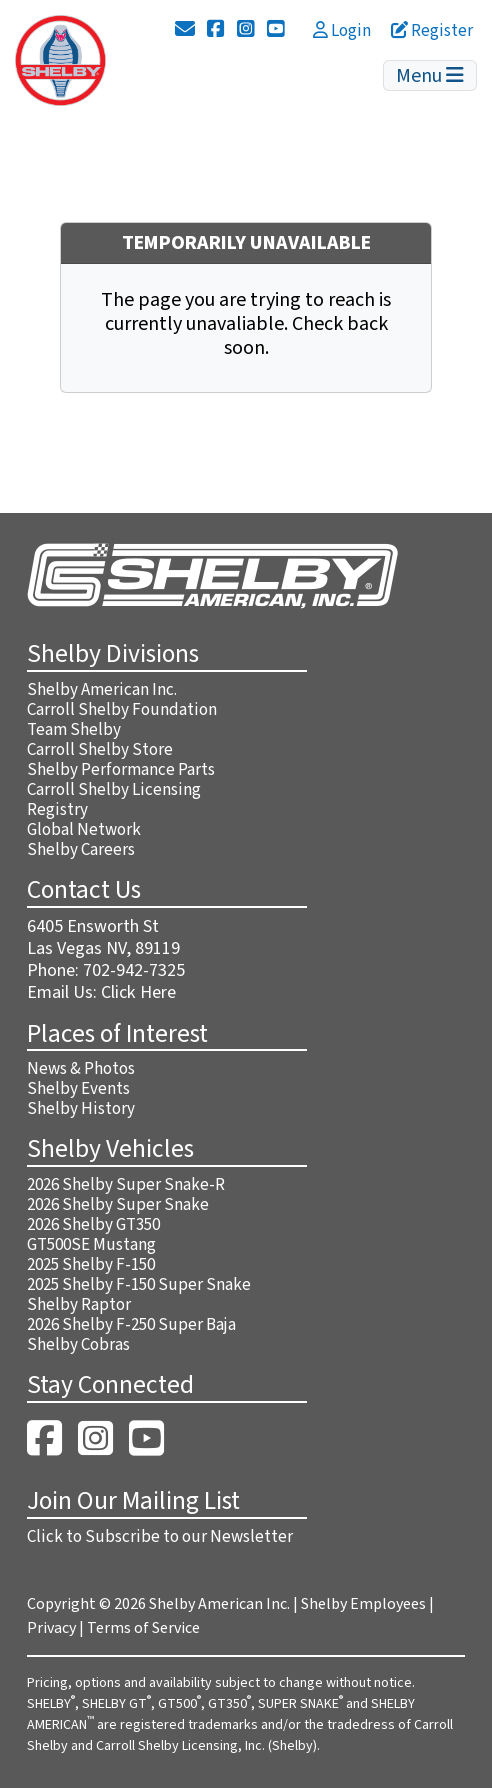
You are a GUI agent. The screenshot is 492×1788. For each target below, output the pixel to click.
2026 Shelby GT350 (93, 1225)
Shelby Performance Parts (121, 770)
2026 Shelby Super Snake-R (126, 1185)
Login (342, 31)
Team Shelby (74, 730)
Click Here (138, 992)
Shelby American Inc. (102, 690)
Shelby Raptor (79, 1305)
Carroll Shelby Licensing (114, 790)
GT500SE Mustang (91, 1245)
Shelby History (81, 1109)
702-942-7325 (134, 970)
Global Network (84, 830)
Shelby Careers (81, 850)
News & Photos (81, 1069)
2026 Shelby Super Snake (118, 1205)
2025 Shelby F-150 (91, 1265)
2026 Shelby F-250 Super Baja (131, 1325)
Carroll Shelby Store (100, 750)
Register (432, 31)
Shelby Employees (363, 1604)
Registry (57, 810)
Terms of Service (143, 1628)
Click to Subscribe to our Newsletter (160, 1537)
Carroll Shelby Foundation (122, 710)
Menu (430, 76)
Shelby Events (78, 1089)
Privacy (51, 1628)
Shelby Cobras (78, 1345)
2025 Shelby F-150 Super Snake (139, 1285)
